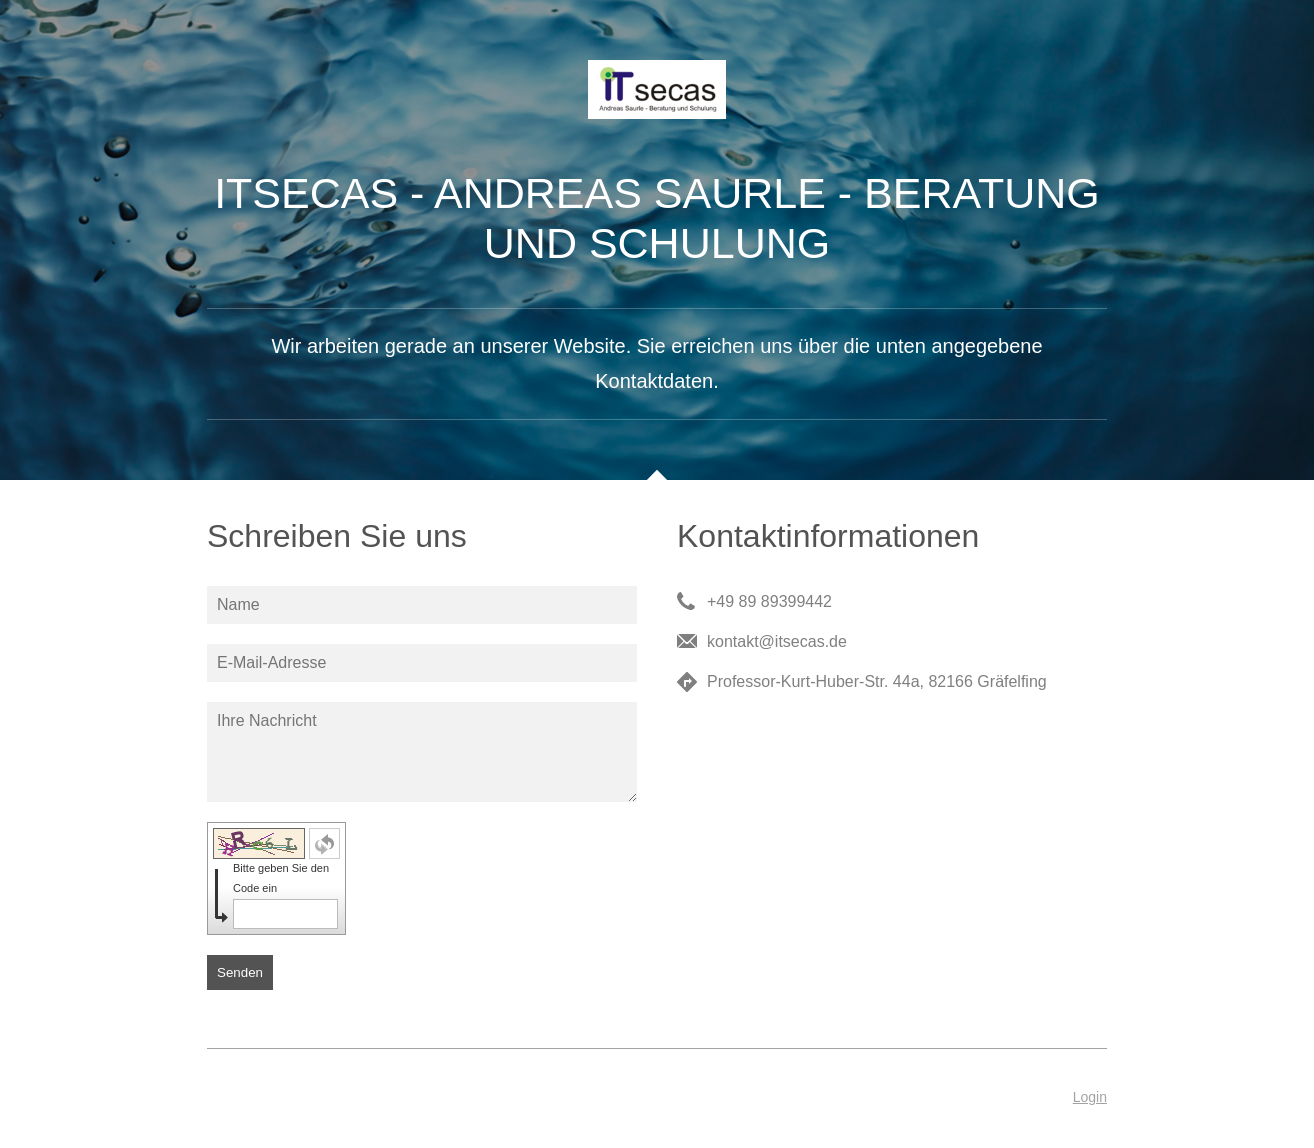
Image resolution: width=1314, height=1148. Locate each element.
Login (1090, 1097)
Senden (240, 972)
